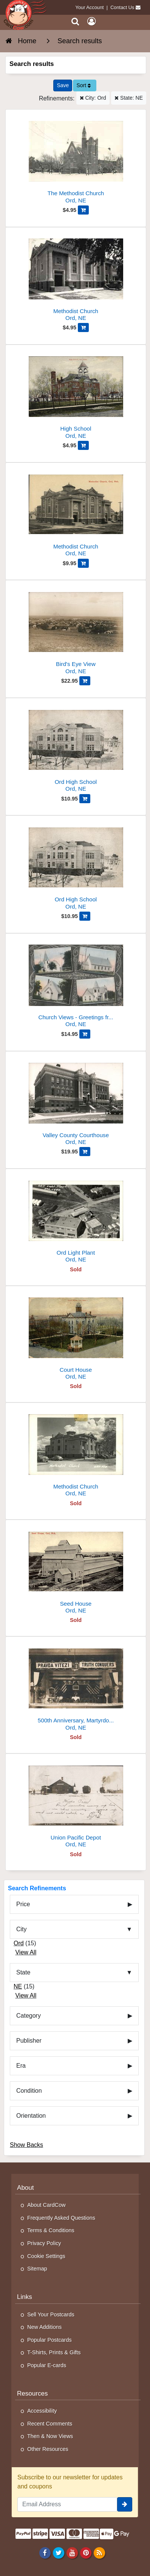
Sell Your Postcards (50, 2314)
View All (25, 1952)
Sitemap (37, 2269)
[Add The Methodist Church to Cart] (83, 210)
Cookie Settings (46, 2256)
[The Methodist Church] (75, 159)
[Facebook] (44, 2552)
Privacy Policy (44, 2243)
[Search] (75, 21)
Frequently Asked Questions (61, 2218)
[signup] (124, 2504)
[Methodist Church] (75, 277)
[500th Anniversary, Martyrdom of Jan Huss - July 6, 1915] (75, 1687)
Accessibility (42, 2411)
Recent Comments (49, 2424)
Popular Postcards (49, 2340)
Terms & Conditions (50, 2230)
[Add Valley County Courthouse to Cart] (84, 1151)
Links (24, 2296)
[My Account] (91, 21)
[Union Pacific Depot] (75, 1804)
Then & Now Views (50, 2436)
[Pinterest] (85, 2552)
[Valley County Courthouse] (75, 1101)
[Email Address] (67, 2504)
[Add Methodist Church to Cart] (83, 327)
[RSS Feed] (99, 2552)
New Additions (44, 2327)
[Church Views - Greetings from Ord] (75, 983)
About (25, 2187)
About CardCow (46, 2205)
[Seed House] (75, 1570)
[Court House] (75, 1336)
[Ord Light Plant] (75, 1219)
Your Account (90, 7)
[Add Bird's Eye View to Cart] (84, 680)
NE (18, 1986)
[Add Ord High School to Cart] (84, 798)
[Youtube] (72, 2552)
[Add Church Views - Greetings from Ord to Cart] (84, 1034)
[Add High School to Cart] (83, 445)
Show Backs (26, 2145)
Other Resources (47, 2449)
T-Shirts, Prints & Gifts (54, 2352)
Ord (19, 1943)
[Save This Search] (62, 85)
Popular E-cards (46, 2365)
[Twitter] (58, 2552)
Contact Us (122, 7)
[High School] (75, 395)
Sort (83, 85)
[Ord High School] (75, 748)
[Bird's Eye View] (75, 630)
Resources (32, 2393)
